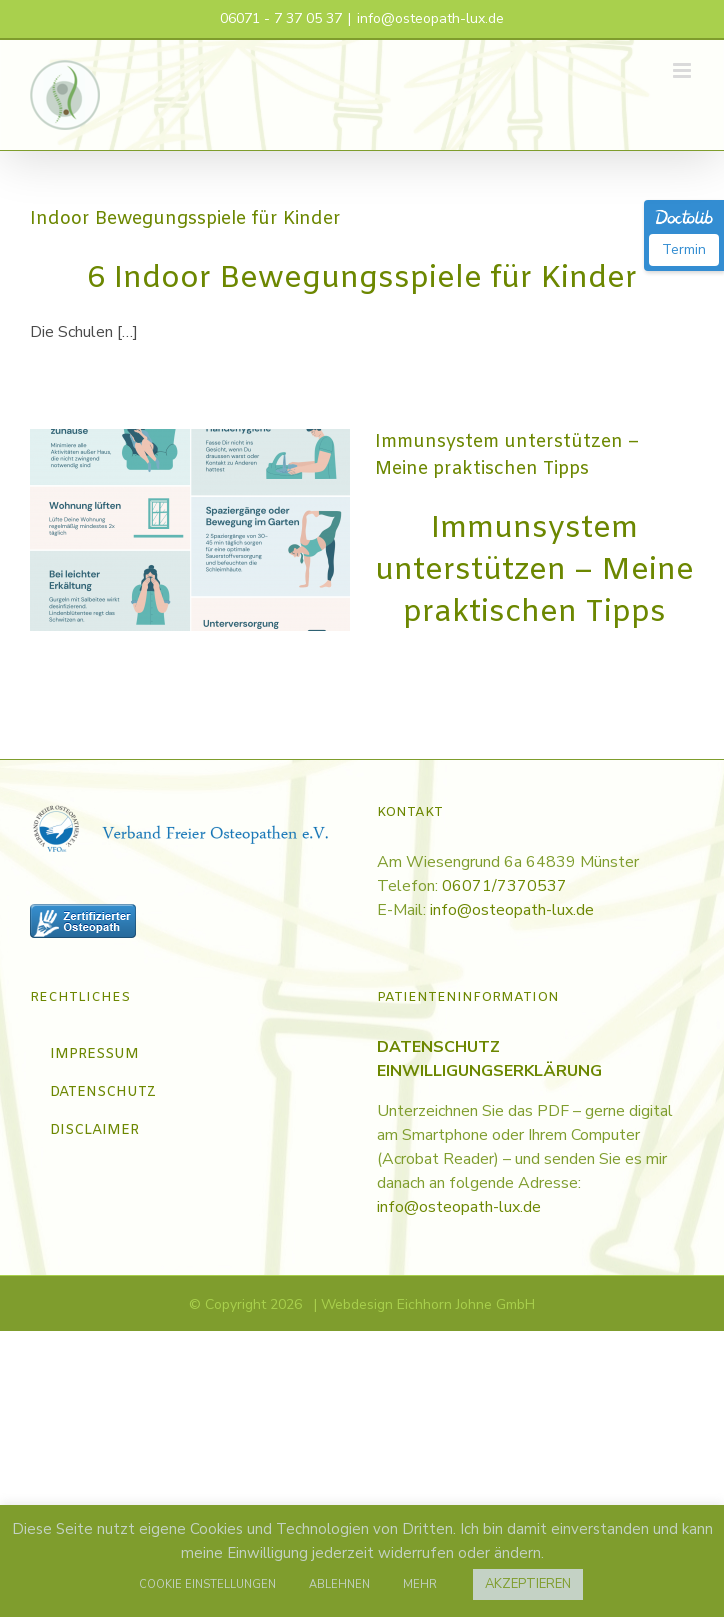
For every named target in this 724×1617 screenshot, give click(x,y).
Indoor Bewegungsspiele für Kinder (185, 219)
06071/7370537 (504, 886)
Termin (684, 249)
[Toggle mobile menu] (683, 70)
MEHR (420, 1584)
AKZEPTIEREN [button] (528, 1584)
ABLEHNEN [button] (339, 1584)
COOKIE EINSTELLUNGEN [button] (207, 1584)
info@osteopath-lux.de (430, 18)
